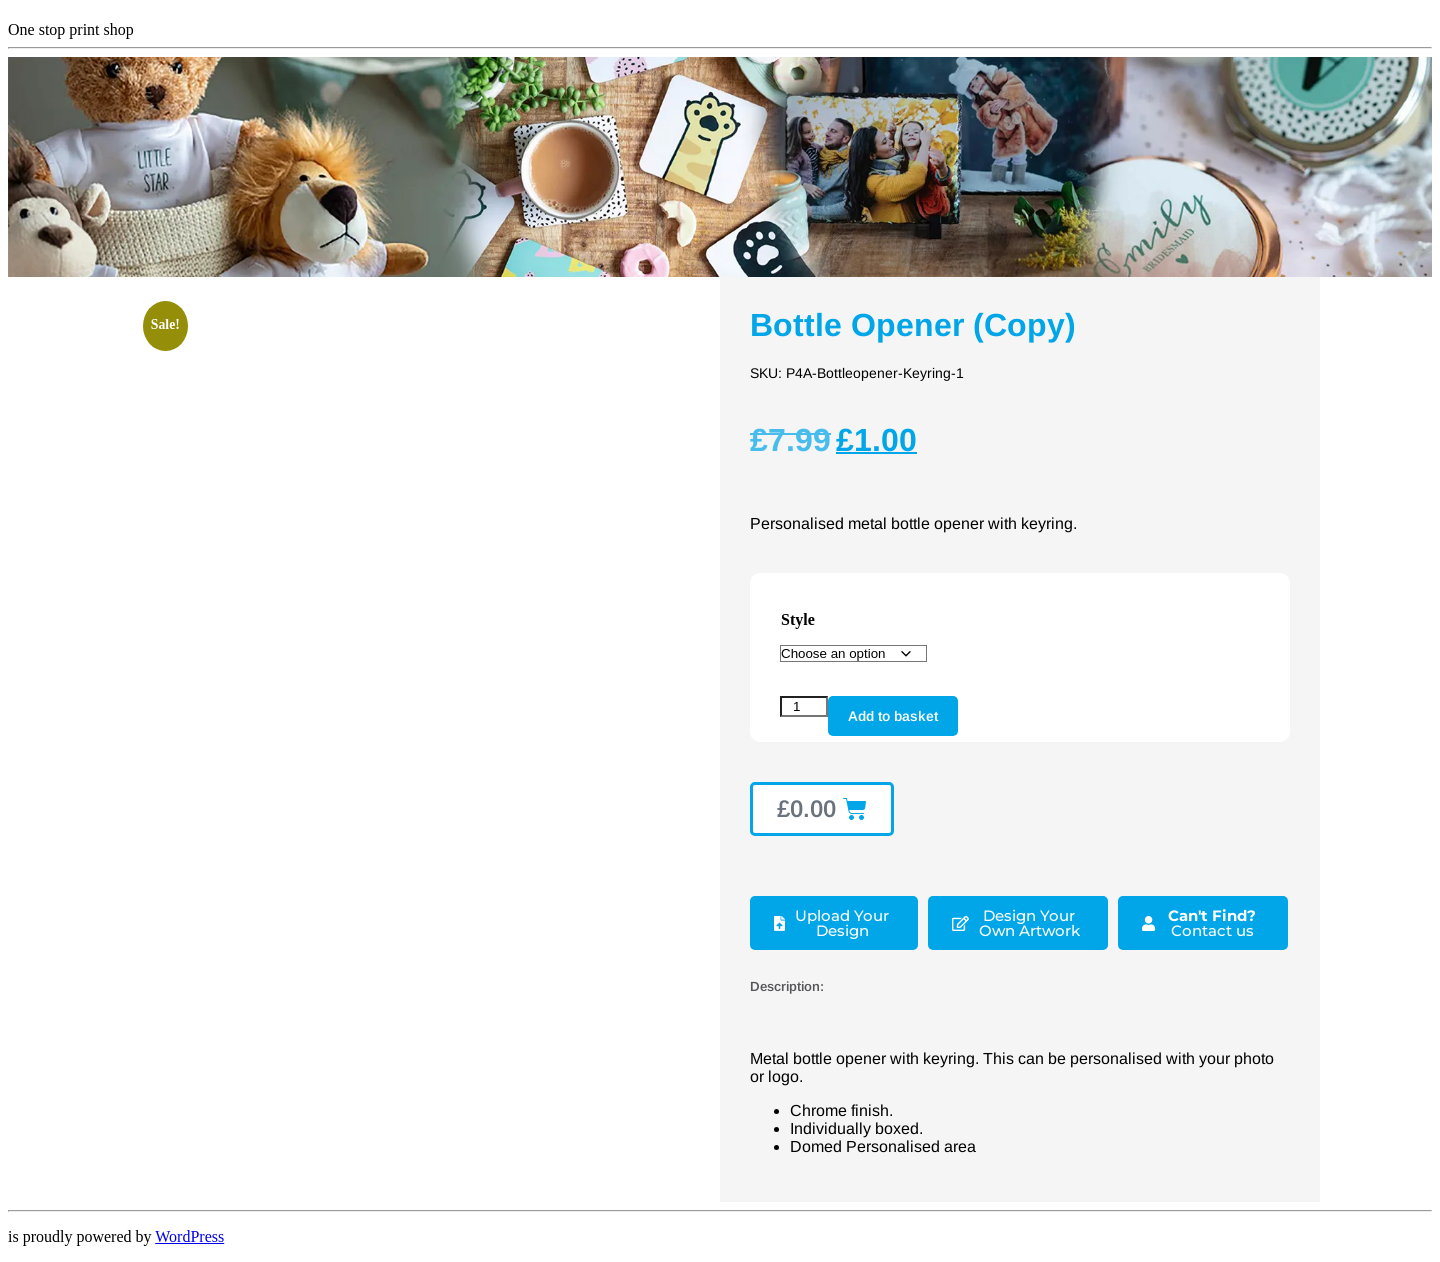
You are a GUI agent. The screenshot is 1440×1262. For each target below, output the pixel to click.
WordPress (189, 1236)
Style (798, 619)
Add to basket (893, 716)
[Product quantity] (804, 706)
